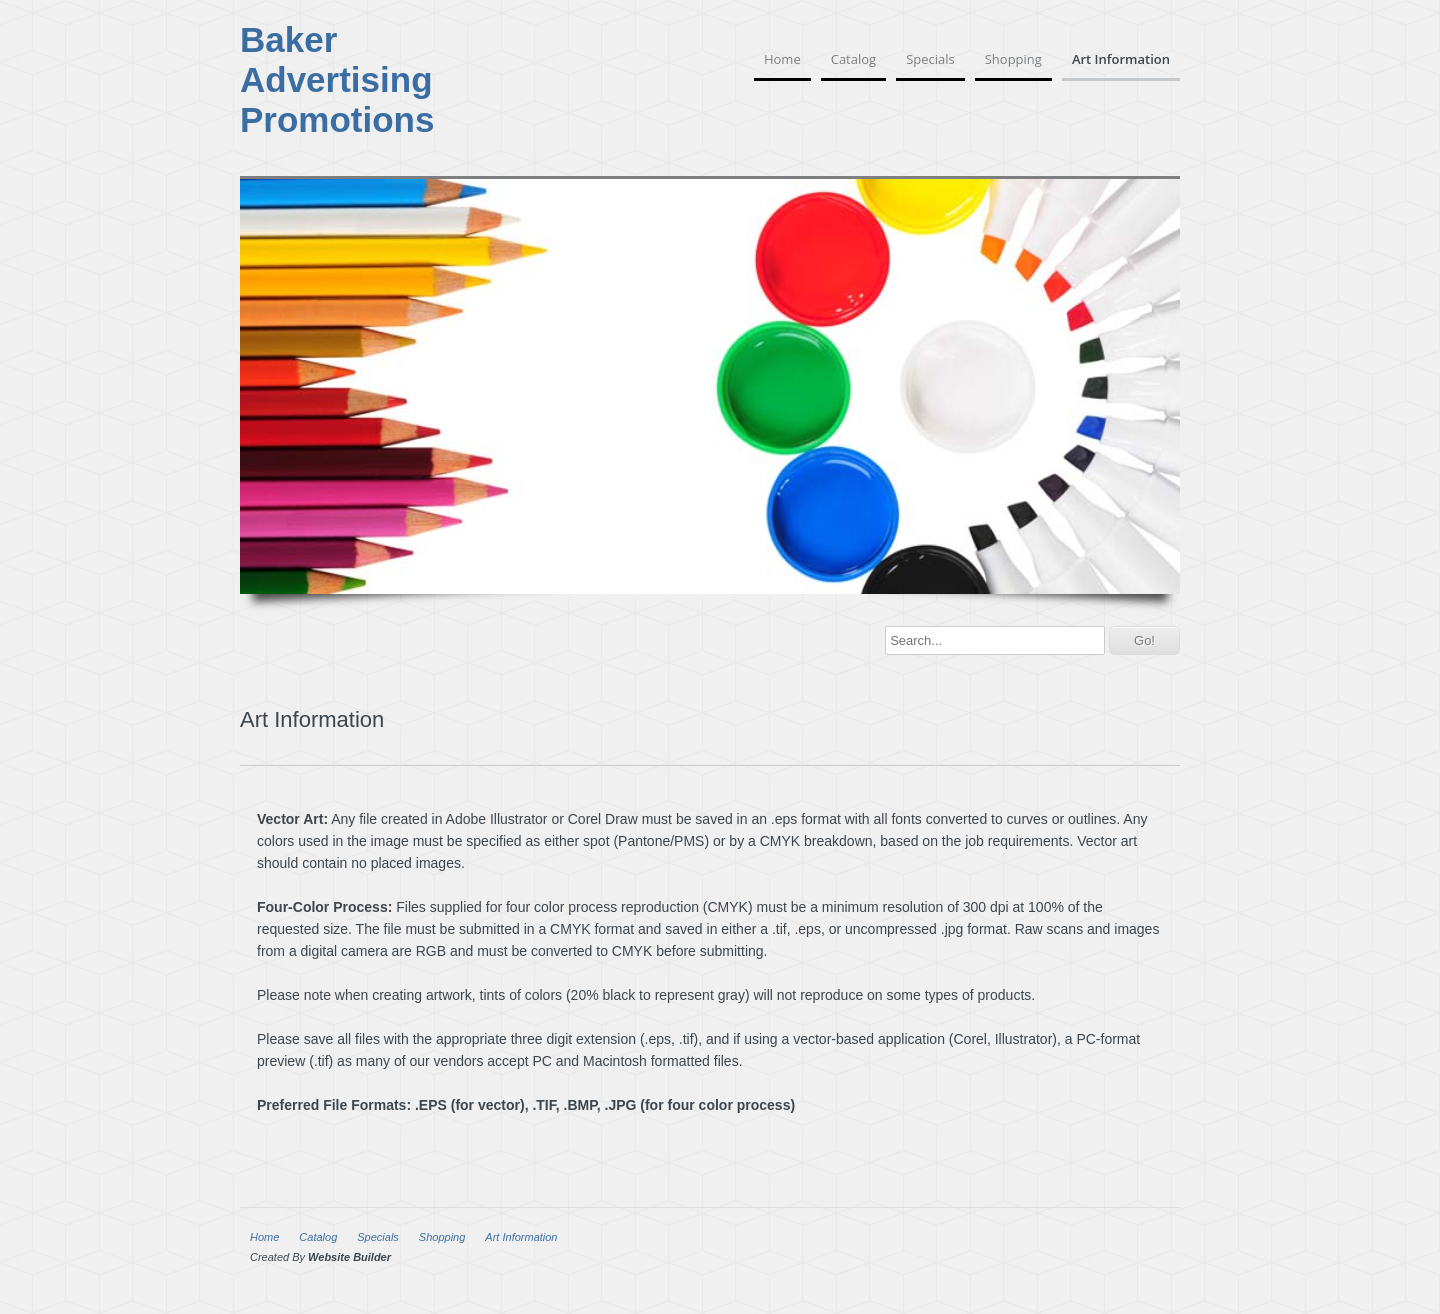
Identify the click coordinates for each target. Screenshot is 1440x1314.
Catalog (853, 59)
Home (782, 59)
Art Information (1121, 59)
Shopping (1013, 59)
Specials (930, 59)
